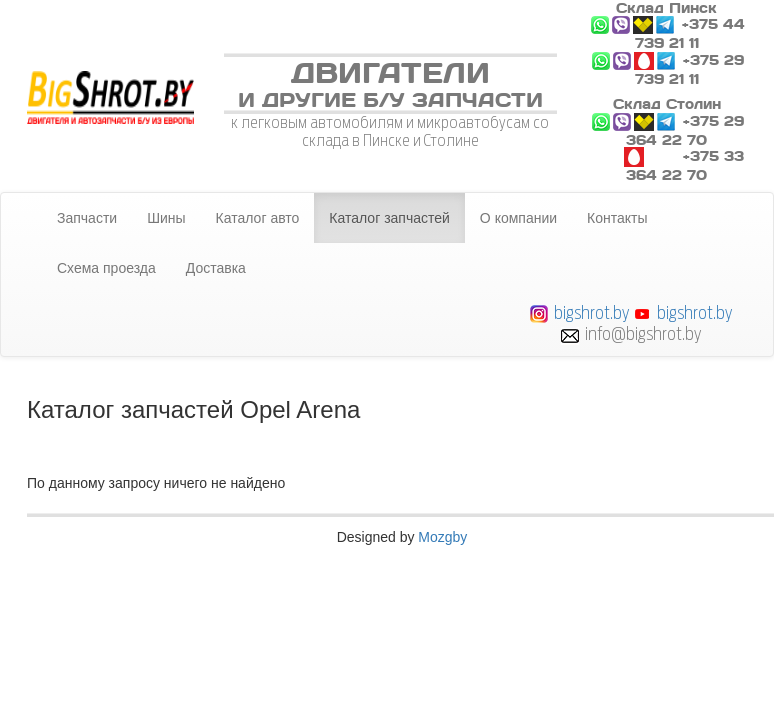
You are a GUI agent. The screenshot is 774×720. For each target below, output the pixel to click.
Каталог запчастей (389, 218)
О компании (518, 218)
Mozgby (442, 537)
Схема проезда (106, 268)
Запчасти (87, 218)
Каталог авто (258, 218)
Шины (166, 218)
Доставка (216, 268)
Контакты (617, 218)
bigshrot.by (591, 312)
